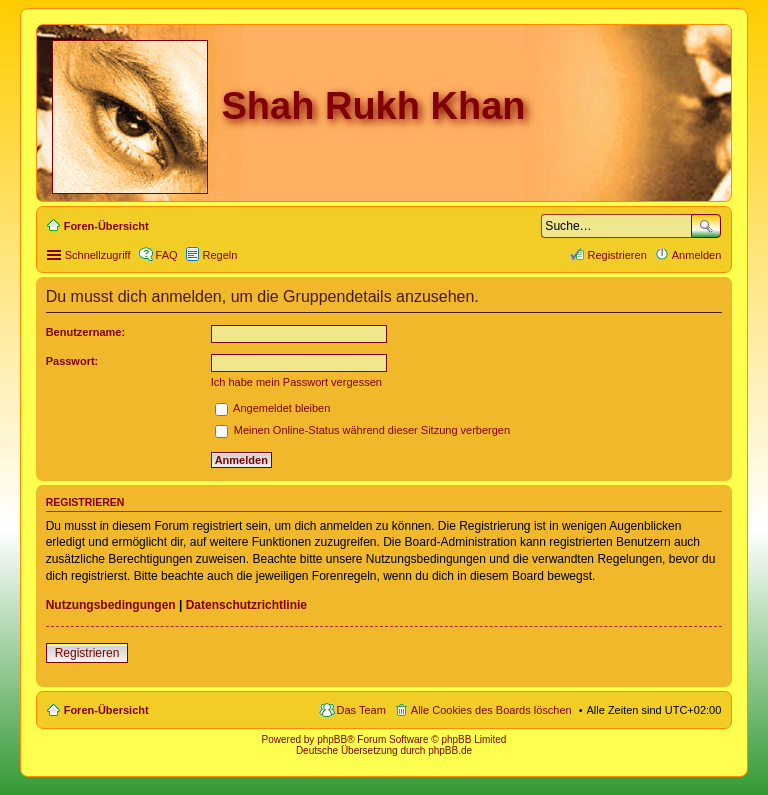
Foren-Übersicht (106, 710)
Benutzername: (85, 332)
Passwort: (72, 361)
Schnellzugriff (98, 255)
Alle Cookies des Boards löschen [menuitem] (491, 710)
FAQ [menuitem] (167, 255)
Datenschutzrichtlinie (246, 605)
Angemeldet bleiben (273, 408)
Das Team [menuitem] (361, 710)
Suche (706, 226)
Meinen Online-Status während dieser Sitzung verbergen (362, 430)
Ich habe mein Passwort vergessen (296, 382)
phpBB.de (450, 750)
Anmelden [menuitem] (697, 255)
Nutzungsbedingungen (111, 605)
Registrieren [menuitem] (616, 255)
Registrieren (87, 653)
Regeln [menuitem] (220, 255)
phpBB (332, 739)
